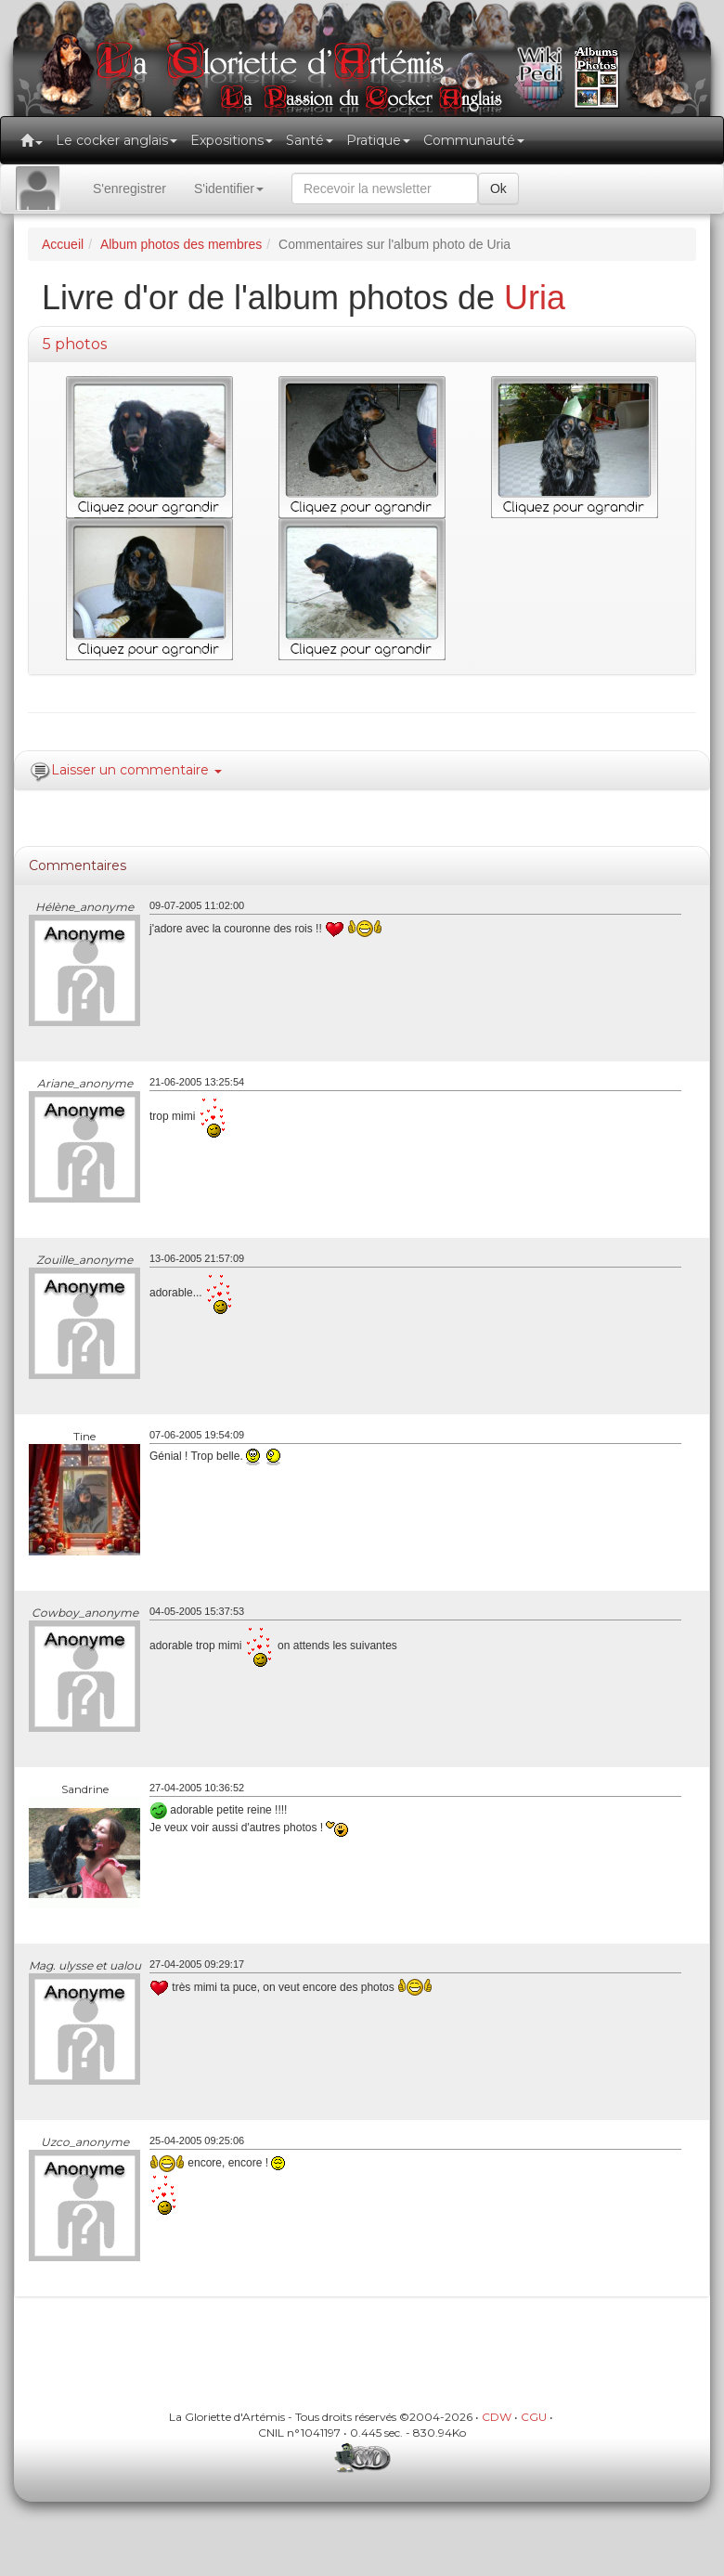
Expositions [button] (231, 140)
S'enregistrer (129, 188)
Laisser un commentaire (136, 769)
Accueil (63, 244)
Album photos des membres (181, 244)
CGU (534, 2417)
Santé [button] (309, 140)
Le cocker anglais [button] (116, 140)
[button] (31, 140)
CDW (496, 2417)
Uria (534, 298)
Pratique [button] (378, 140)
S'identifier (229, 188)
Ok (498, 188)
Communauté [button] (473, 140)
